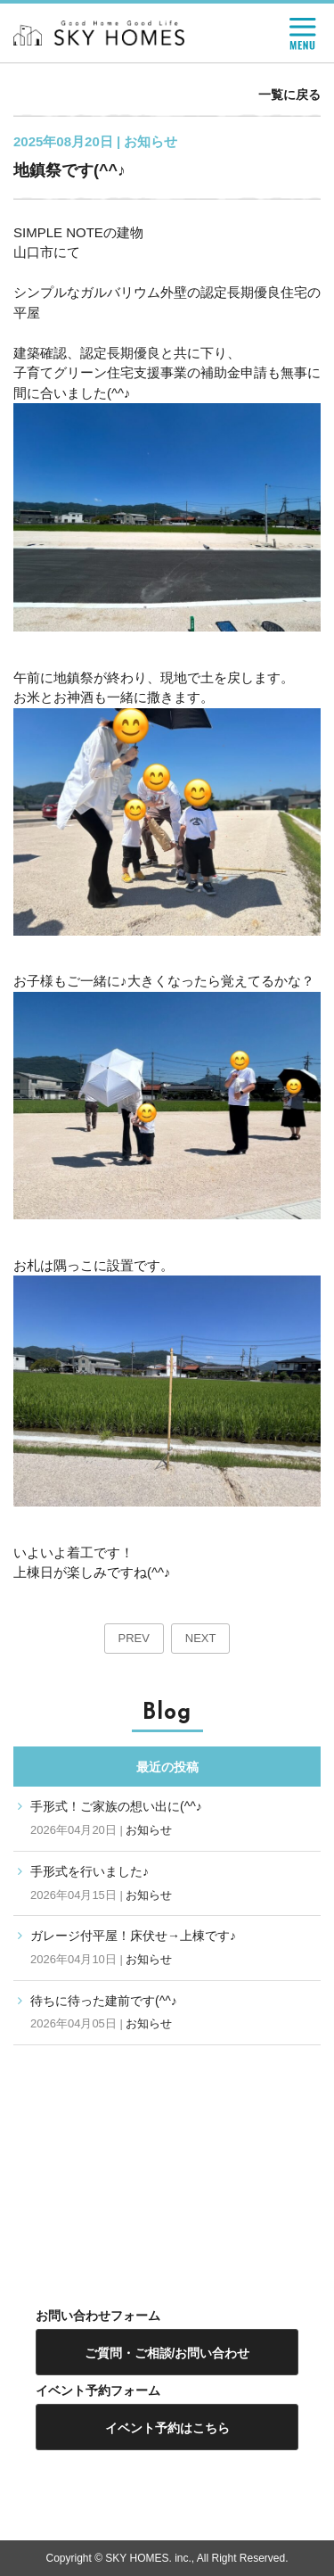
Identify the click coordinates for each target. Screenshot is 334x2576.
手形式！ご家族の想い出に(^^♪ (116, 1806)
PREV (134, 1638)
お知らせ (149, 1830)
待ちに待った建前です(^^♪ (103, 2001)
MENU (302, 34)
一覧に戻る (289, 94)
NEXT (200, 1638)
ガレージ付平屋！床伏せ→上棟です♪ (133, 1935)
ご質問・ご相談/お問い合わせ (167, 2353)
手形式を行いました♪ (89, 1871)
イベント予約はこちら (167, 2428)
